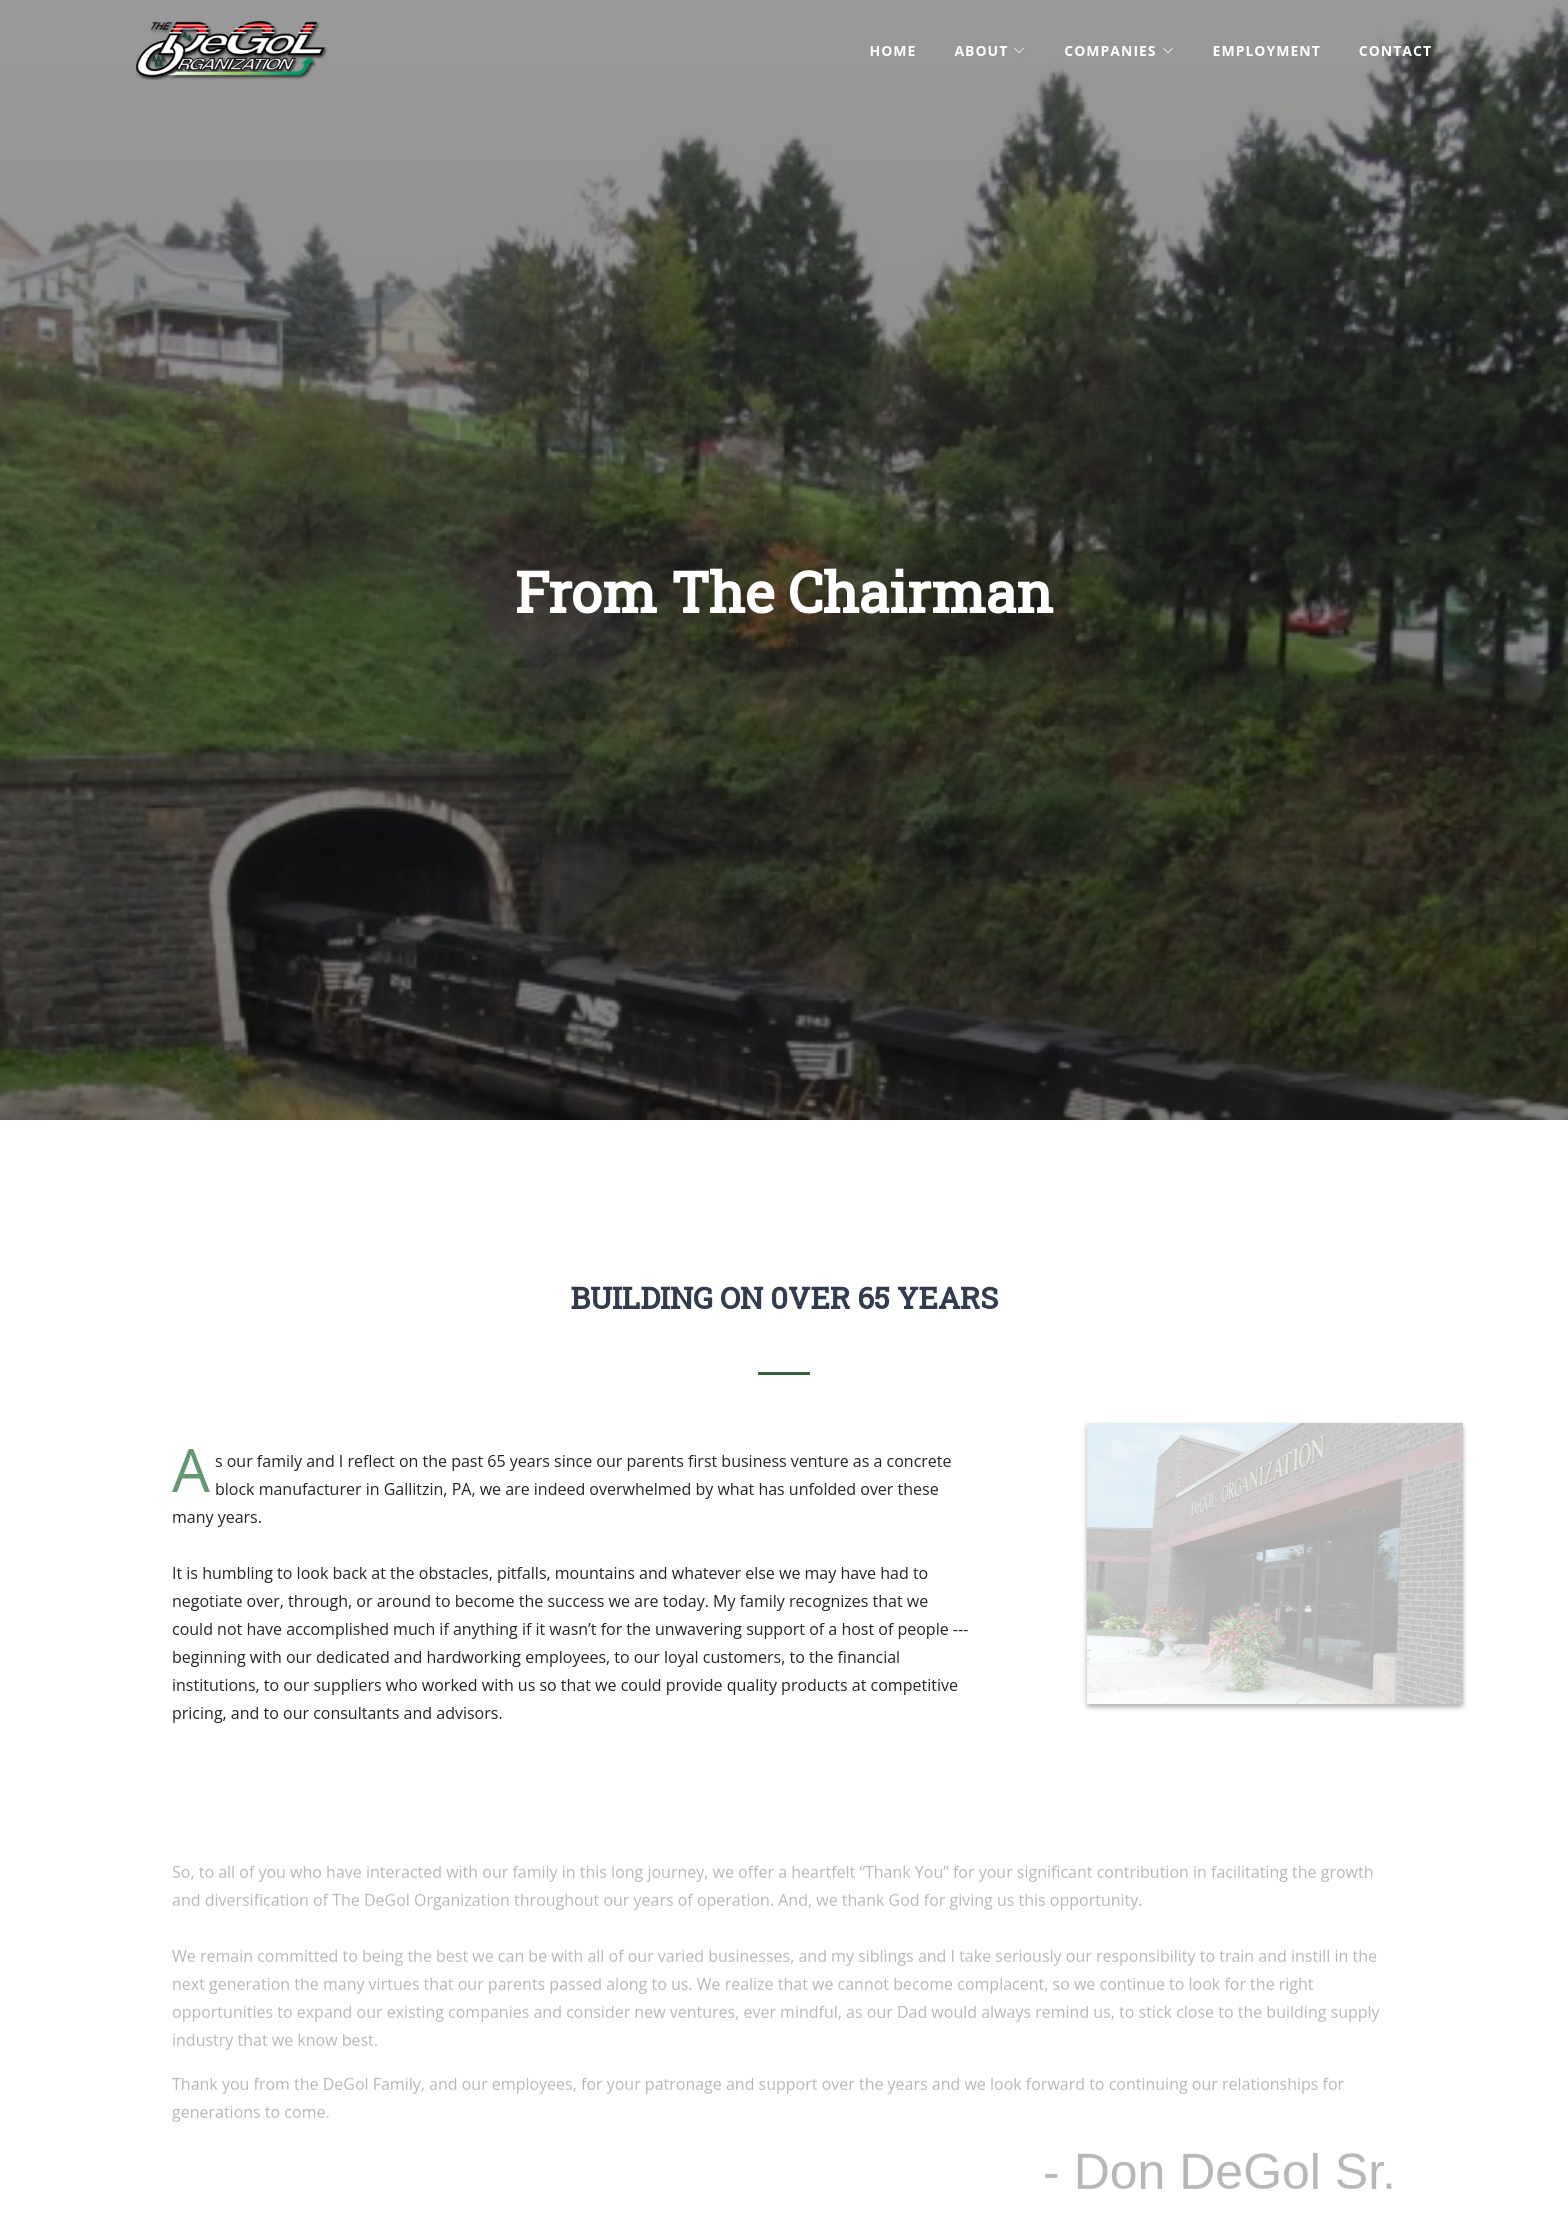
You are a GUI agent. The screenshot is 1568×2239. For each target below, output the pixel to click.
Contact (1395, 50)
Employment (1267, 50)
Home (892, 50)
